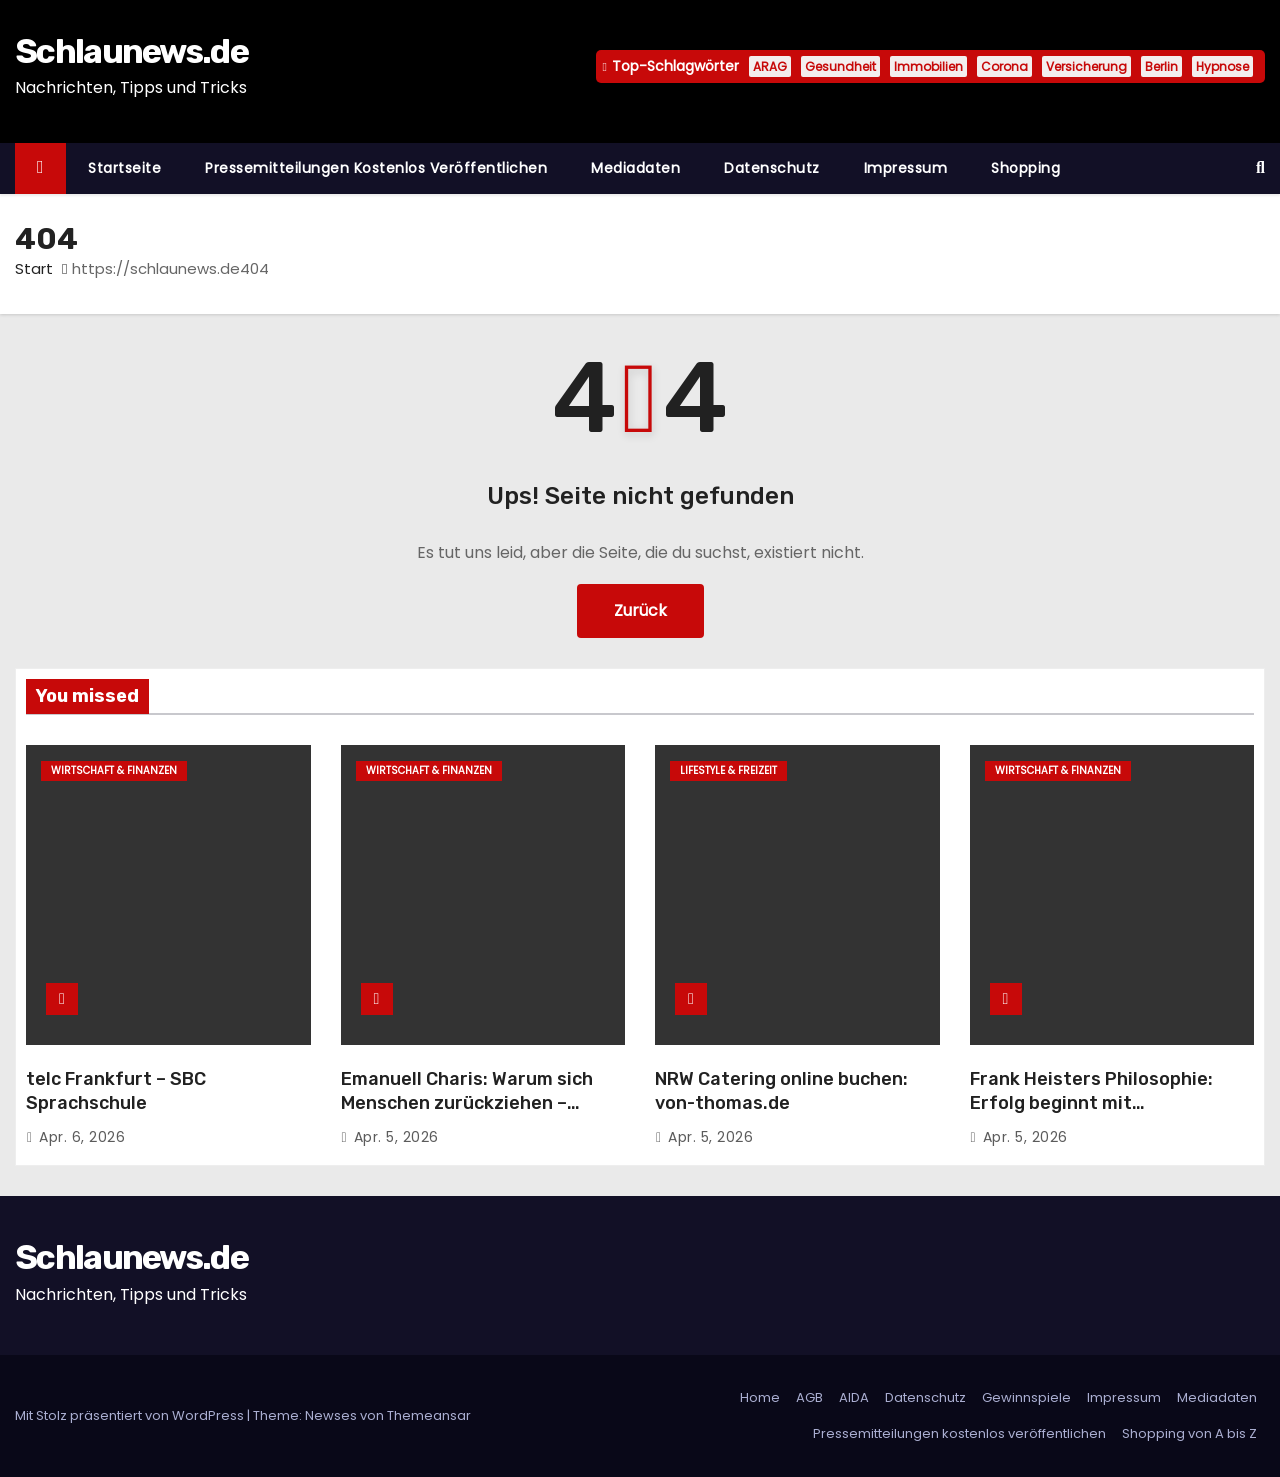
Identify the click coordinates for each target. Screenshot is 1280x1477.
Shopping (1025, 168)
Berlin (1161, 66)
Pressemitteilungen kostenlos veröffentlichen (376, 168)
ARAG (770, 66)
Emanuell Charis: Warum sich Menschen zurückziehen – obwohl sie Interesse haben (467, 1103)
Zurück (640, 610)
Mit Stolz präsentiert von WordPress (131, 1415)
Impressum (906, 168)
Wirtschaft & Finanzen (114, 770)
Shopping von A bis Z (1189, 1433)
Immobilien (928, 66)
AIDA (854, 1397)
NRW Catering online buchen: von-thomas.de (781, 1091)
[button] (1260, 167)
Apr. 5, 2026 (396, 1137)
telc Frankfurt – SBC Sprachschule (116, 1091)
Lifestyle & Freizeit (728, 770)
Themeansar (429, 1415)
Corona (1004, 66)
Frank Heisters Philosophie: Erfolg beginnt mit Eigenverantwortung (1091, 1103)
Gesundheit (840, 66)
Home (760, 1397)
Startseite (124, 168)
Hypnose (1222, 66)
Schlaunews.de (131, 51)
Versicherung (1086, 66)
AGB (809, 1397)
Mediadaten (635, 168)
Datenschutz (772, 168)
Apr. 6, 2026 (82, 1137)
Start (34, 268)
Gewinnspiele (1026, 1397)
